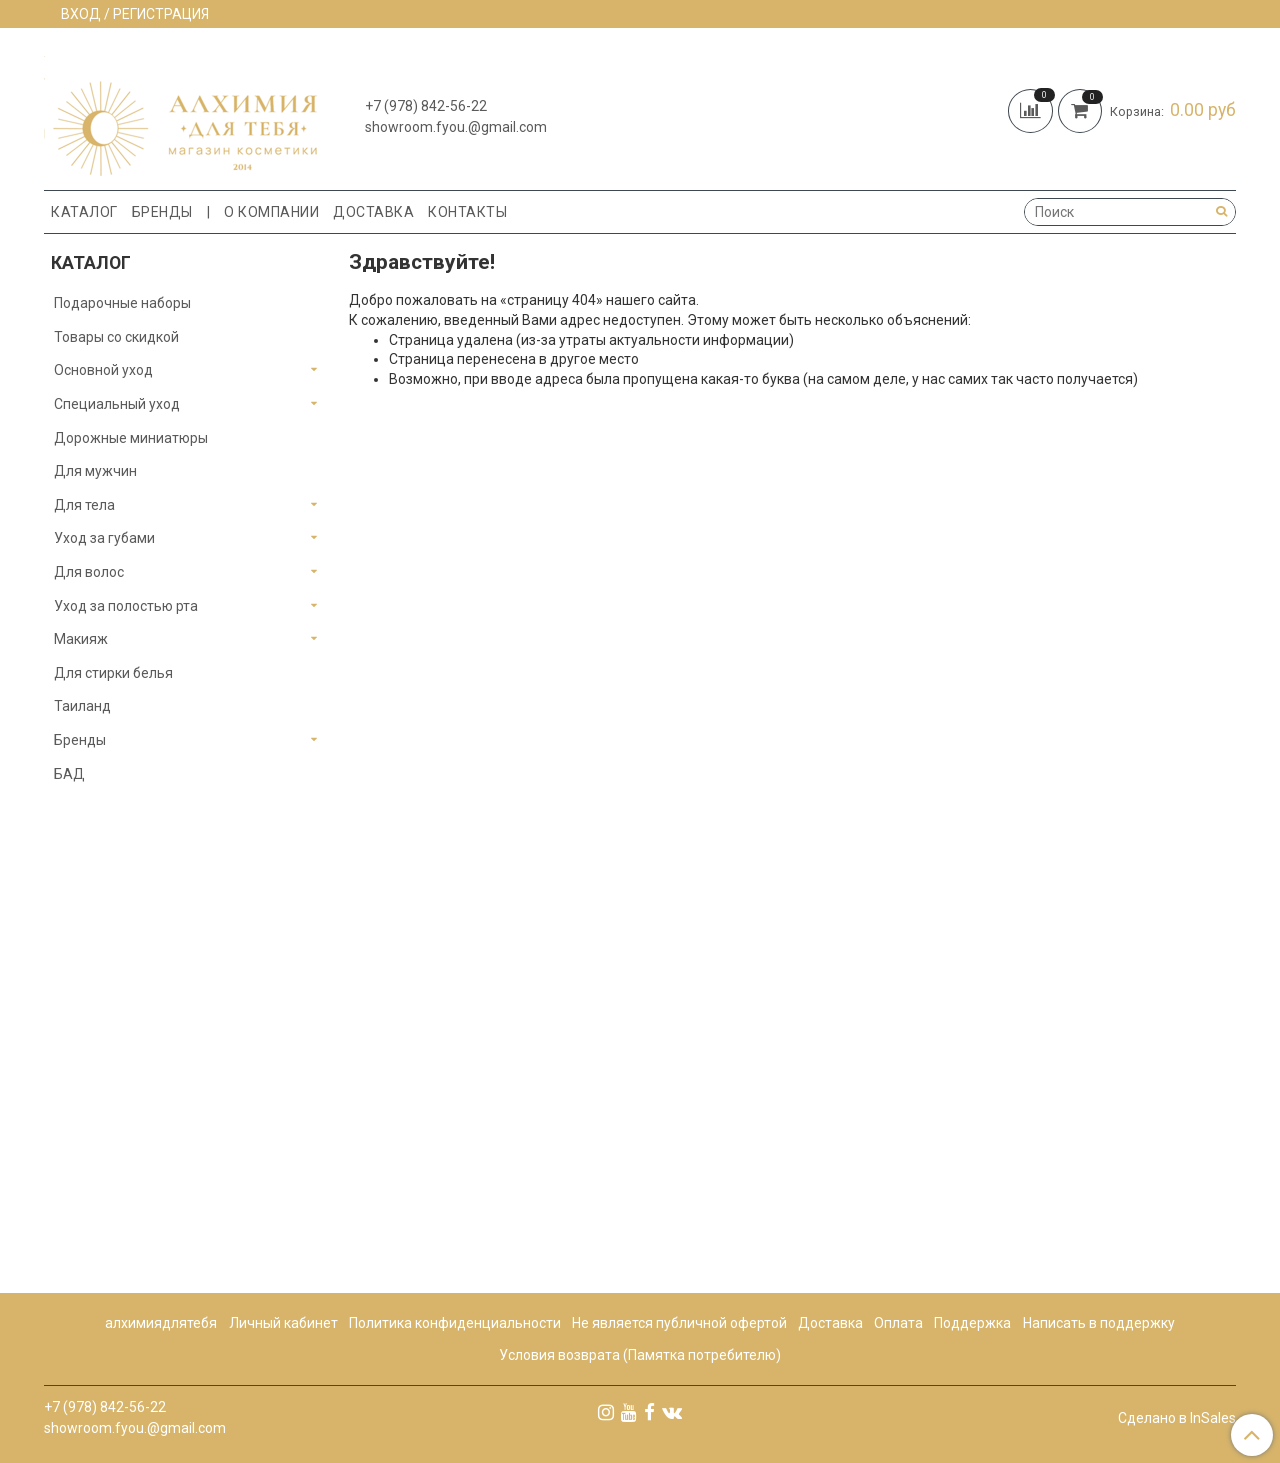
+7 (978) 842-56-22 (426, 106)
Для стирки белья (113, 673)
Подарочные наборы (122, 303)
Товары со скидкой (116, 337)
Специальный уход (117, 404)
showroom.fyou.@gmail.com (456, 127)
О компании (271, 212)
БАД (69, 774)
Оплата (898, 1323)
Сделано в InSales (1177, 1418)
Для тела (84, 505)
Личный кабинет (283, 1323)
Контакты (467, 212)
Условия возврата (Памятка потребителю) (640, 1355)
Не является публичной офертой (679, 1323)
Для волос (89, 572)
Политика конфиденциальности (455, 1323)
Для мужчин (95, 471)
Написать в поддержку (1099, 1323)
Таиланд (82, 706)
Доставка (373, 212)
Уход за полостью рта (126, 606)
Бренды (162, 212)
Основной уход (103, 370)
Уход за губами (104, 538)
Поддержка (972, 1323)
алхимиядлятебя (161, 1323)
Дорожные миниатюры (131, 438)
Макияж (81, 639)
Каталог (84, 212)
